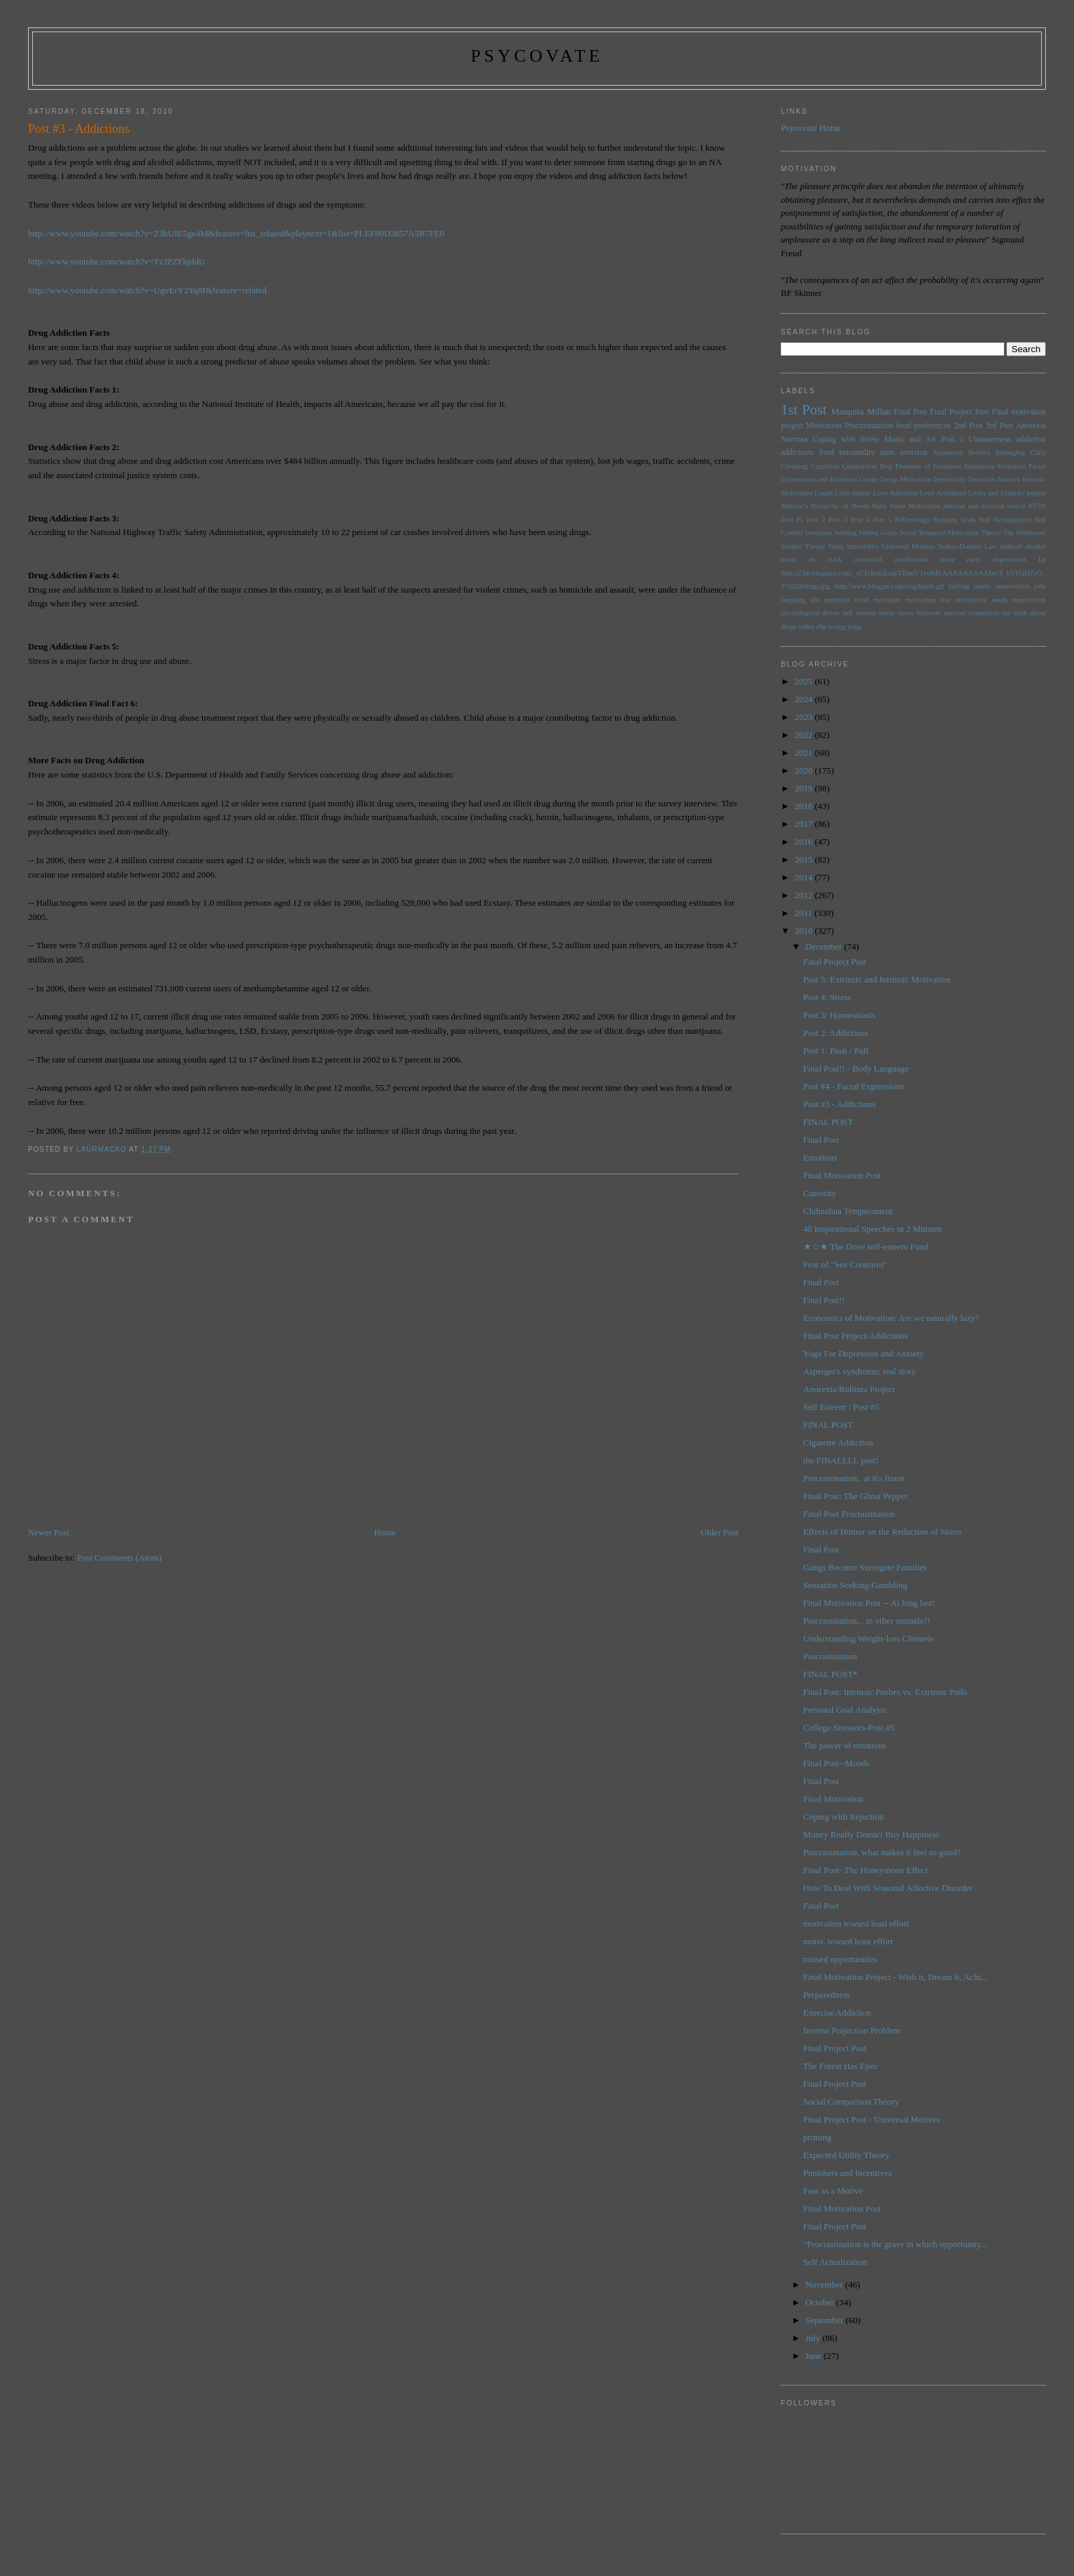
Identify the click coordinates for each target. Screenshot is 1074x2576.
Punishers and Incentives (847, 2173)
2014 (804, 877)
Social (907, 532)
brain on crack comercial (831, 559)
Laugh (823, 493)
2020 (804, 770)
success (954, 613)
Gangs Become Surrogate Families (865, 1567)
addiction (1031, 439)
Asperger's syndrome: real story (859, 1371)
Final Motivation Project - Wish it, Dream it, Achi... (895, 1977)
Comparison (859, 466)
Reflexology (912, 519)
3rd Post (999, 425)
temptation (984, 613)
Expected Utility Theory (846, 2155)
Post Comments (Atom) (119, 1557)
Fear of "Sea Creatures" (845, 1264)
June (815, 2356)
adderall (1010, 546)
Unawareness (990, 439)
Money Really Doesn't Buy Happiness (871, 1834)
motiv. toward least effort (848, 1941)
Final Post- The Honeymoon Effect (865, 1870)
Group (868, 479)
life (815, 600)
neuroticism (1029, 600)
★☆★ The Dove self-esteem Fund (866, 1246)
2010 (804, 931)
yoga (854, 626)
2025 (804, 681)
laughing (793, 600)
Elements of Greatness (928, 466)
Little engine (853, 493)
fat (1042, 559)
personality (857, 452)
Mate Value (889, 506)
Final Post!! (824, 1300)
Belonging (1010, 452)
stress (887, 613)
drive (947, 559)
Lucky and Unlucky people (1007, 493)
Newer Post (48, 1532)
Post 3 (838, 519)
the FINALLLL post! (841, 1460)
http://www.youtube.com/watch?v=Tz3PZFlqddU (116, 261)
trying (837, 626)
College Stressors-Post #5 (849, 1727)
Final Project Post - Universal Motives (871, 2119)
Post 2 (815, 519)
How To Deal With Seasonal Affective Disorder (888, 1888)
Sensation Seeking (830, 532)
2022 (804, 735)
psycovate (537, 56)
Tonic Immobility (853, 546)
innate (981, 586)
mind (861, 600)
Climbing (794, 466)
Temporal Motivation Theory (960, 532)
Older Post (719, 1532)
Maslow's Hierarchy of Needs (825, 506)
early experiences (996, 559)
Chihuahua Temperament (848, 1211)
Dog (885, 466)
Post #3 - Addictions (839, 1104)
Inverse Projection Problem (852, 2030)
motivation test (928, 600)
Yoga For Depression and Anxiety (863, 1353)
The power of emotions (844, 1745)
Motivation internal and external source (966, 506)
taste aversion (903, 452)
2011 (804, 913)
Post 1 (952, 439)
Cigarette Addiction (838, 1442)
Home (385, 1532)
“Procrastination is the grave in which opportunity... (895, 2244)
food (826, 452)
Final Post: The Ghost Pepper (855, 1496)
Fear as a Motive (833, 2190)
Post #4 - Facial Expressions (853, 1086)
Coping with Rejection (843, 1816)
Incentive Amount (994, 479)
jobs (1040, 586)
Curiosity (819, 1193)
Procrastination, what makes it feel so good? (882, 1852)
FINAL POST (828, 1122)
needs (1000, 600)
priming (817, 2137)
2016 (804, 842)
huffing (959, 586)
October (821, 2302)
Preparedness (827, 1995)
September (826, 2320)
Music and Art (910, 439)
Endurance (979, 466)
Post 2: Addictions (836, 1033)
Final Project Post (959, 412)
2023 (804, 717)
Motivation (824, 425)
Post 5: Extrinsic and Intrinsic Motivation (877, 979)
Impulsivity (950, 479)
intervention (1012, 586)
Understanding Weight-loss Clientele (869, 1638)
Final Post (910, 412)
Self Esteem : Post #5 (841, 1407)
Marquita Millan (860, 411)
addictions (797, 452)
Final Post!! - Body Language (856, 1068)
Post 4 (860, 519)
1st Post (804, 409)
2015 (804, 859)
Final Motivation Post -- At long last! (869, 1603)
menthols (837, 600)
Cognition (825, 466)
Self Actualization (1005, 519)
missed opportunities (840, 1959)
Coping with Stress (845, 439)
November (825, 2284)
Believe (979, 452)
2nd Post (968, 425)
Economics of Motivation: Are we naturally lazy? (891, 1318)
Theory (815, 546)
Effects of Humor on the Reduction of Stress (882, 1531)
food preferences (923, 425)
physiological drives (810, 613)
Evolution (1011, 466)
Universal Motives (908, 546)
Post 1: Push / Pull (836, 1050)
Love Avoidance (943, 493)
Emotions (820, 1157)
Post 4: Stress (827, 997)
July (814, 2338)
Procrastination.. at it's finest (854, 1478)
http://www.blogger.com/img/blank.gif (889, 586)
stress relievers (919, 613)
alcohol (1035, 546)
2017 (804, 824)
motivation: (971, 600)
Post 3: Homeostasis (839, 1015)
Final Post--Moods (836, 1763)
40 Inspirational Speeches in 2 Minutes (872, 1229)
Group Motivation (905, 479)
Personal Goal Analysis (844, 1710)
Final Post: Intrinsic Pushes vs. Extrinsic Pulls (885, 1692)
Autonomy (948, 452)
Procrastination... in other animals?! (867, 1620)
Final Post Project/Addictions (855, 1335)
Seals (968, 519)
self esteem (858, 613)
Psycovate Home (811, 128)
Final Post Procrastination (849, 1514)
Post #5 (792, 519)
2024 (804, 699)
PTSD (1037, 506)
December (825, 946)
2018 (804, 806)
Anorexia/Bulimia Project (849, 1389)
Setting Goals (878, 532)
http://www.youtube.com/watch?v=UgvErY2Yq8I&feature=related (147, 290)
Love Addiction (895, 493)
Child (1038, 452)
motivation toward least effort (856, 1923)
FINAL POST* (830, 1674)
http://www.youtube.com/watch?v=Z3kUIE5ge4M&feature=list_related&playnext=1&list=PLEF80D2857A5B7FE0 (236, 233)
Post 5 (882, 519)
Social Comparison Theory (851, 2101)
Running (945, 519)
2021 (804, 752)
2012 (804, 895)
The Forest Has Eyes (840, 2066)
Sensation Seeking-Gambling (855, 1585)
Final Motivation (833, 1799)
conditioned (911, 559)
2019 (804, 788)
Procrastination (869, 425)
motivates (887, 600)
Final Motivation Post (842, 1175)
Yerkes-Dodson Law (967, 546)
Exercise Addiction (837, 2012)
